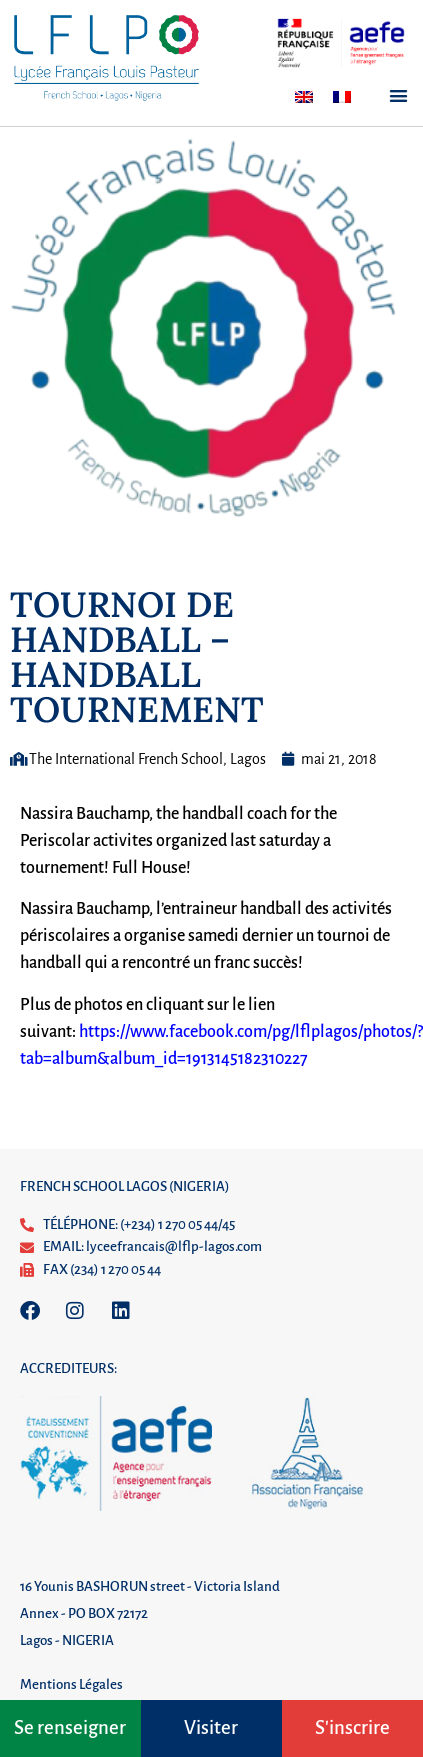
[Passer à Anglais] (304, 97)
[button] (398, 95)
